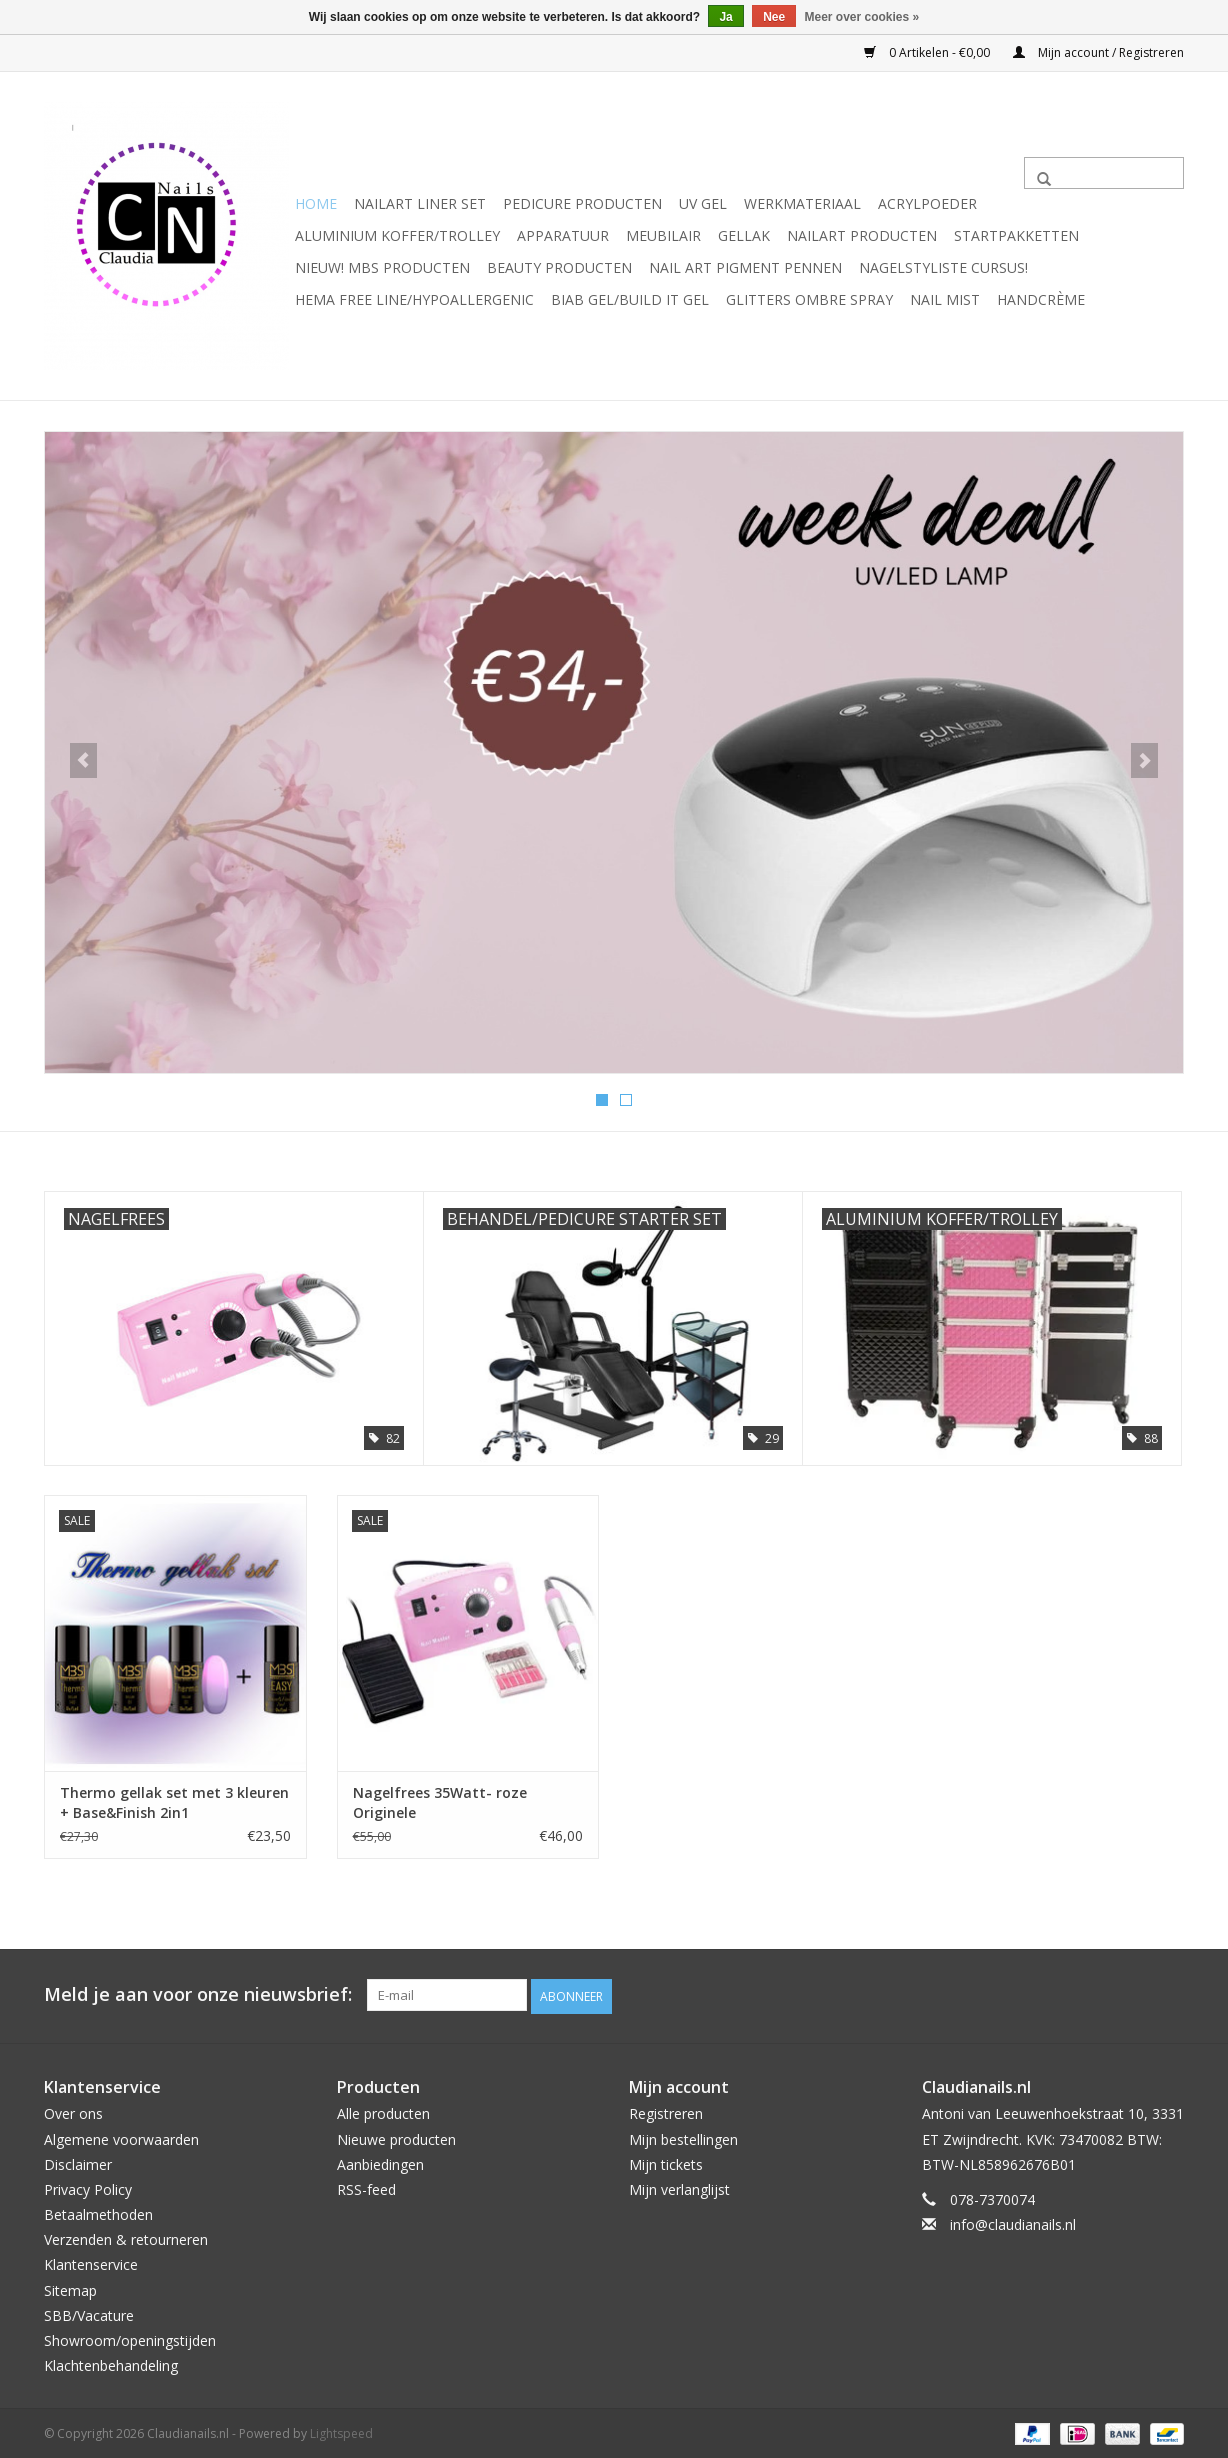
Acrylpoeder (927, 203)
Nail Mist (945, 299)
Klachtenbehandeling (111, 2362)
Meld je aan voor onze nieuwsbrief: (198, 1993)
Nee (774, 17)
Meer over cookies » (862, 17)
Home (316, 203)
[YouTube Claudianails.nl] (1132, 1994)
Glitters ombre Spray (809, 299)
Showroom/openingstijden (130, 2337)
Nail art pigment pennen (745, 267)
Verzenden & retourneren (126, 2237)
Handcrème (1041, 299)
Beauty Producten (559, 267)
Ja (725, 17)
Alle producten (383, 2111)
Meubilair (663, 235)
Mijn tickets (666, 2161)
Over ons (73, 2111)
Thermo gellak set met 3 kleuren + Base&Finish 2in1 (174, 1801)
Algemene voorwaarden (121, 2136)
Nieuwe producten (396, 2136)
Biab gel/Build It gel (630, 299)
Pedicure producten (582, 203)
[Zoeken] (1104, 173)
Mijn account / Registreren (1098, 52)
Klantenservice (91, 2262)
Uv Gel (703, 203)
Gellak (744, 235)
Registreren (666, 2111)
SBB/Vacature (89, 2312)
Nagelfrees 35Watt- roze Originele (440, 1801)
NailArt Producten (862, 235)
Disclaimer (78, 2161)
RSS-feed (366, 2186)
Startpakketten (1016, 235)
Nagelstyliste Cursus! (943, 267)
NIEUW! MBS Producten (382, 267)
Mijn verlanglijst (679, 2186)
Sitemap (70, 2287)
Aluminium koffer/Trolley (397, 235)
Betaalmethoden (98, 2211)
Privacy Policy (88, 2186)
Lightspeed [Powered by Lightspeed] (341, 2431)
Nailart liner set (420, 203)
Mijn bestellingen (683, 2136)
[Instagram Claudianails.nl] (1168, 1994)
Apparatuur (563, 235)
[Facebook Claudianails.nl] (1096, 1994)
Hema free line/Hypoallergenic (414, 299)
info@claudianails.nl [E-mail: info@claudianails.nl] (1013, 2221)
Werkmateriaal (802, 203)
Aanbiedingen (380, 2161)
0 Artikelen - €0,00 (928, 52)
